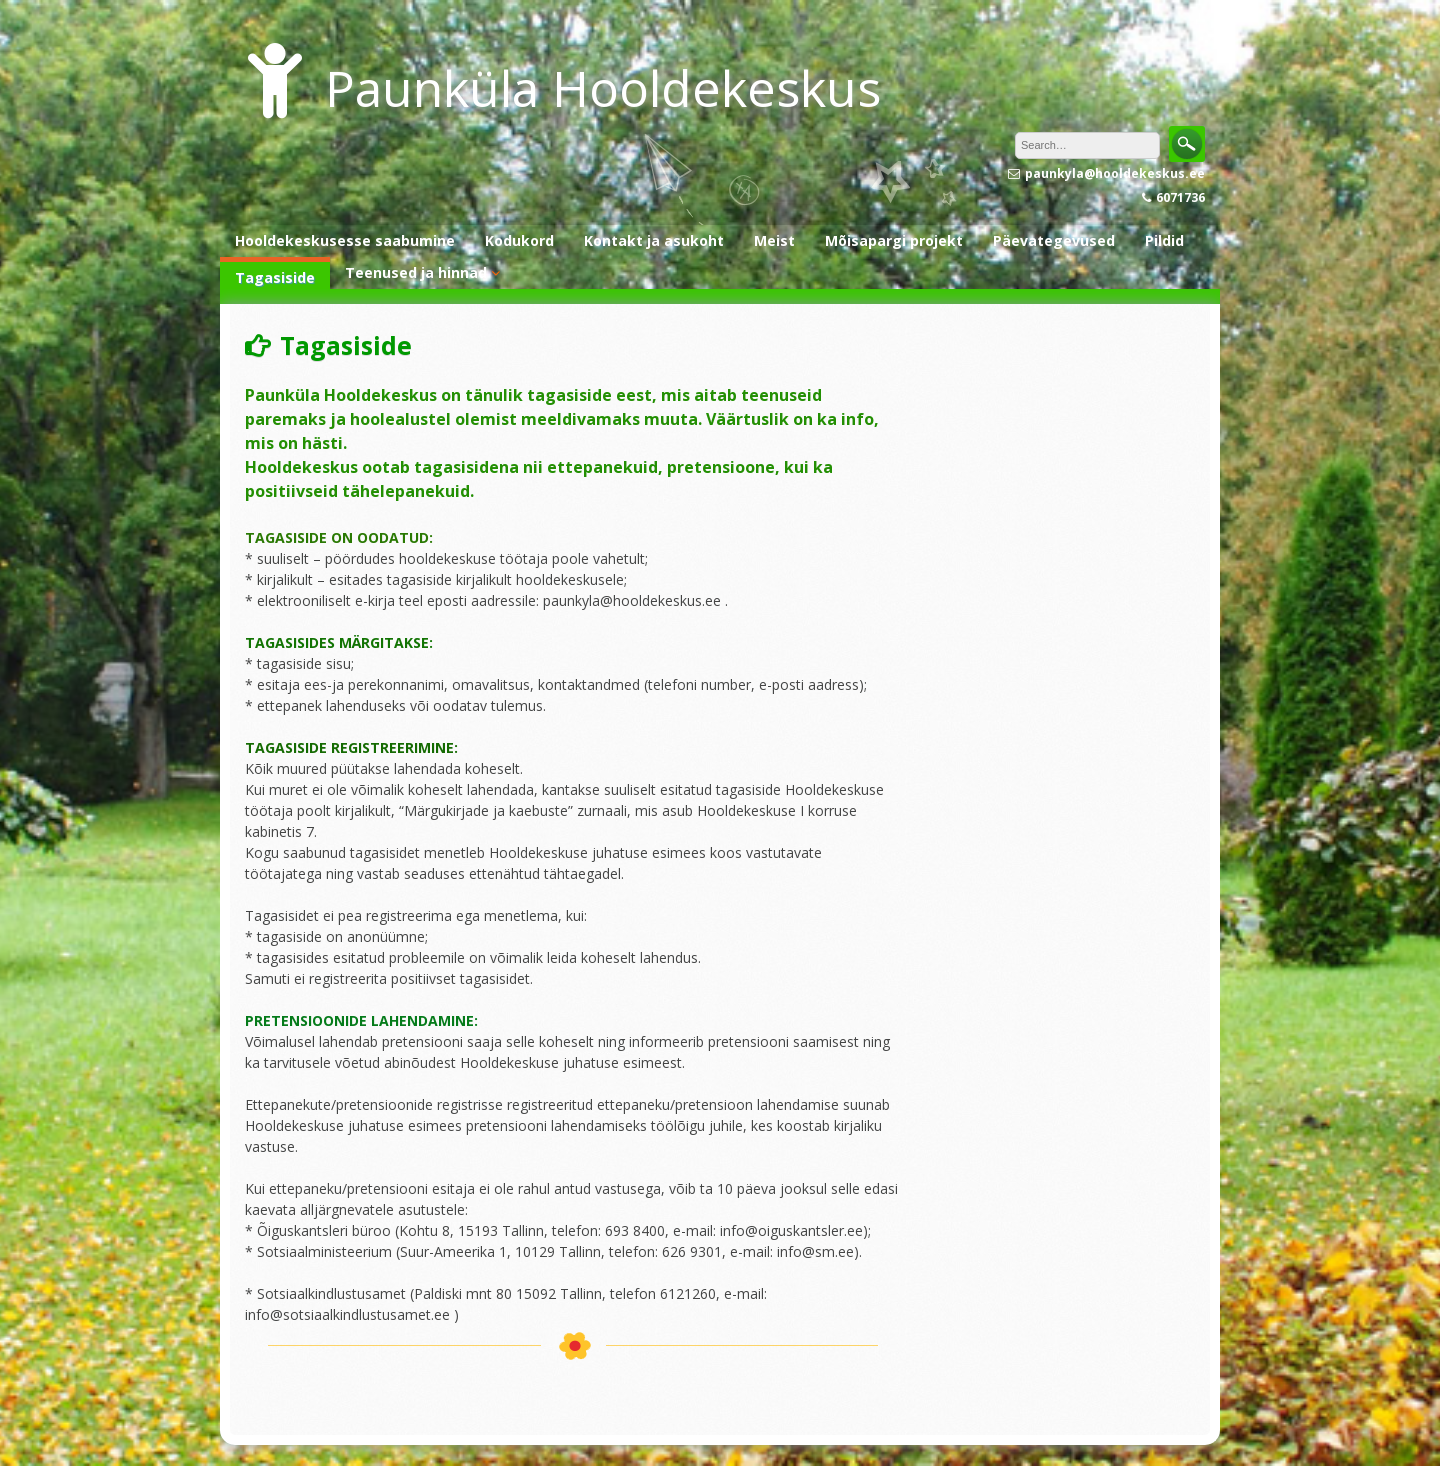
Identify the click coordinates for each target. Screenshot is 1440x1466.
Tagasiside (275, 277)
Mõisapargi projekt (894, 240)
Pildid (1164, 240)
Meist (774, 240)
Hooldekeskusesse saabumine (345, 240)
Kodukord (519, 240)
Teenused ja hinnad (416, 272)
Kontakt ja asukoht (654, 240)
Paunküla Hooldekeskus (603, 88)
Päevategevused (1054, 240)
